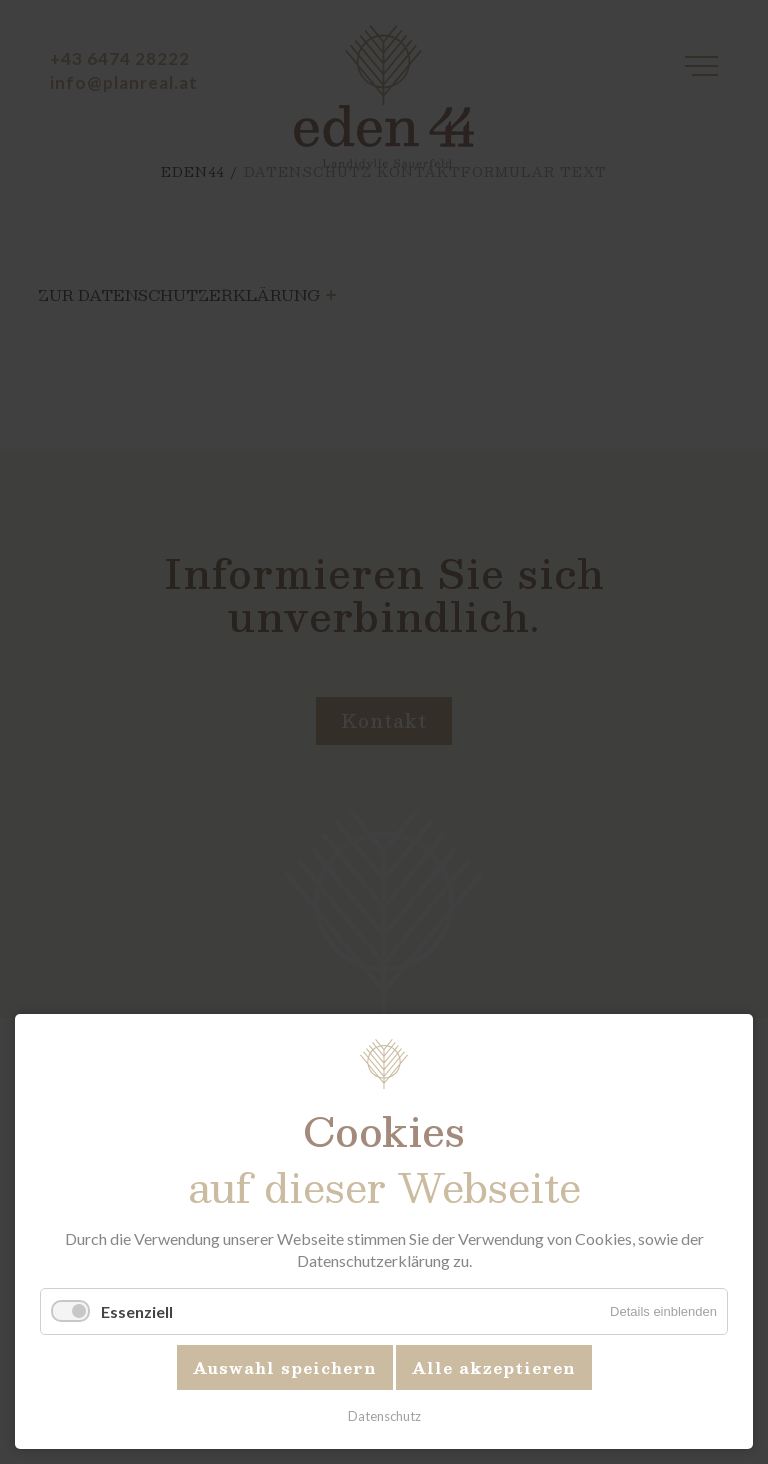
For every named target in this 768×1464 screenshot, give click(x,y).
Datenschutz (384, 1416)
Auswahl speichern (285, 1367)
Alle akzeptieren (494, 1367)
